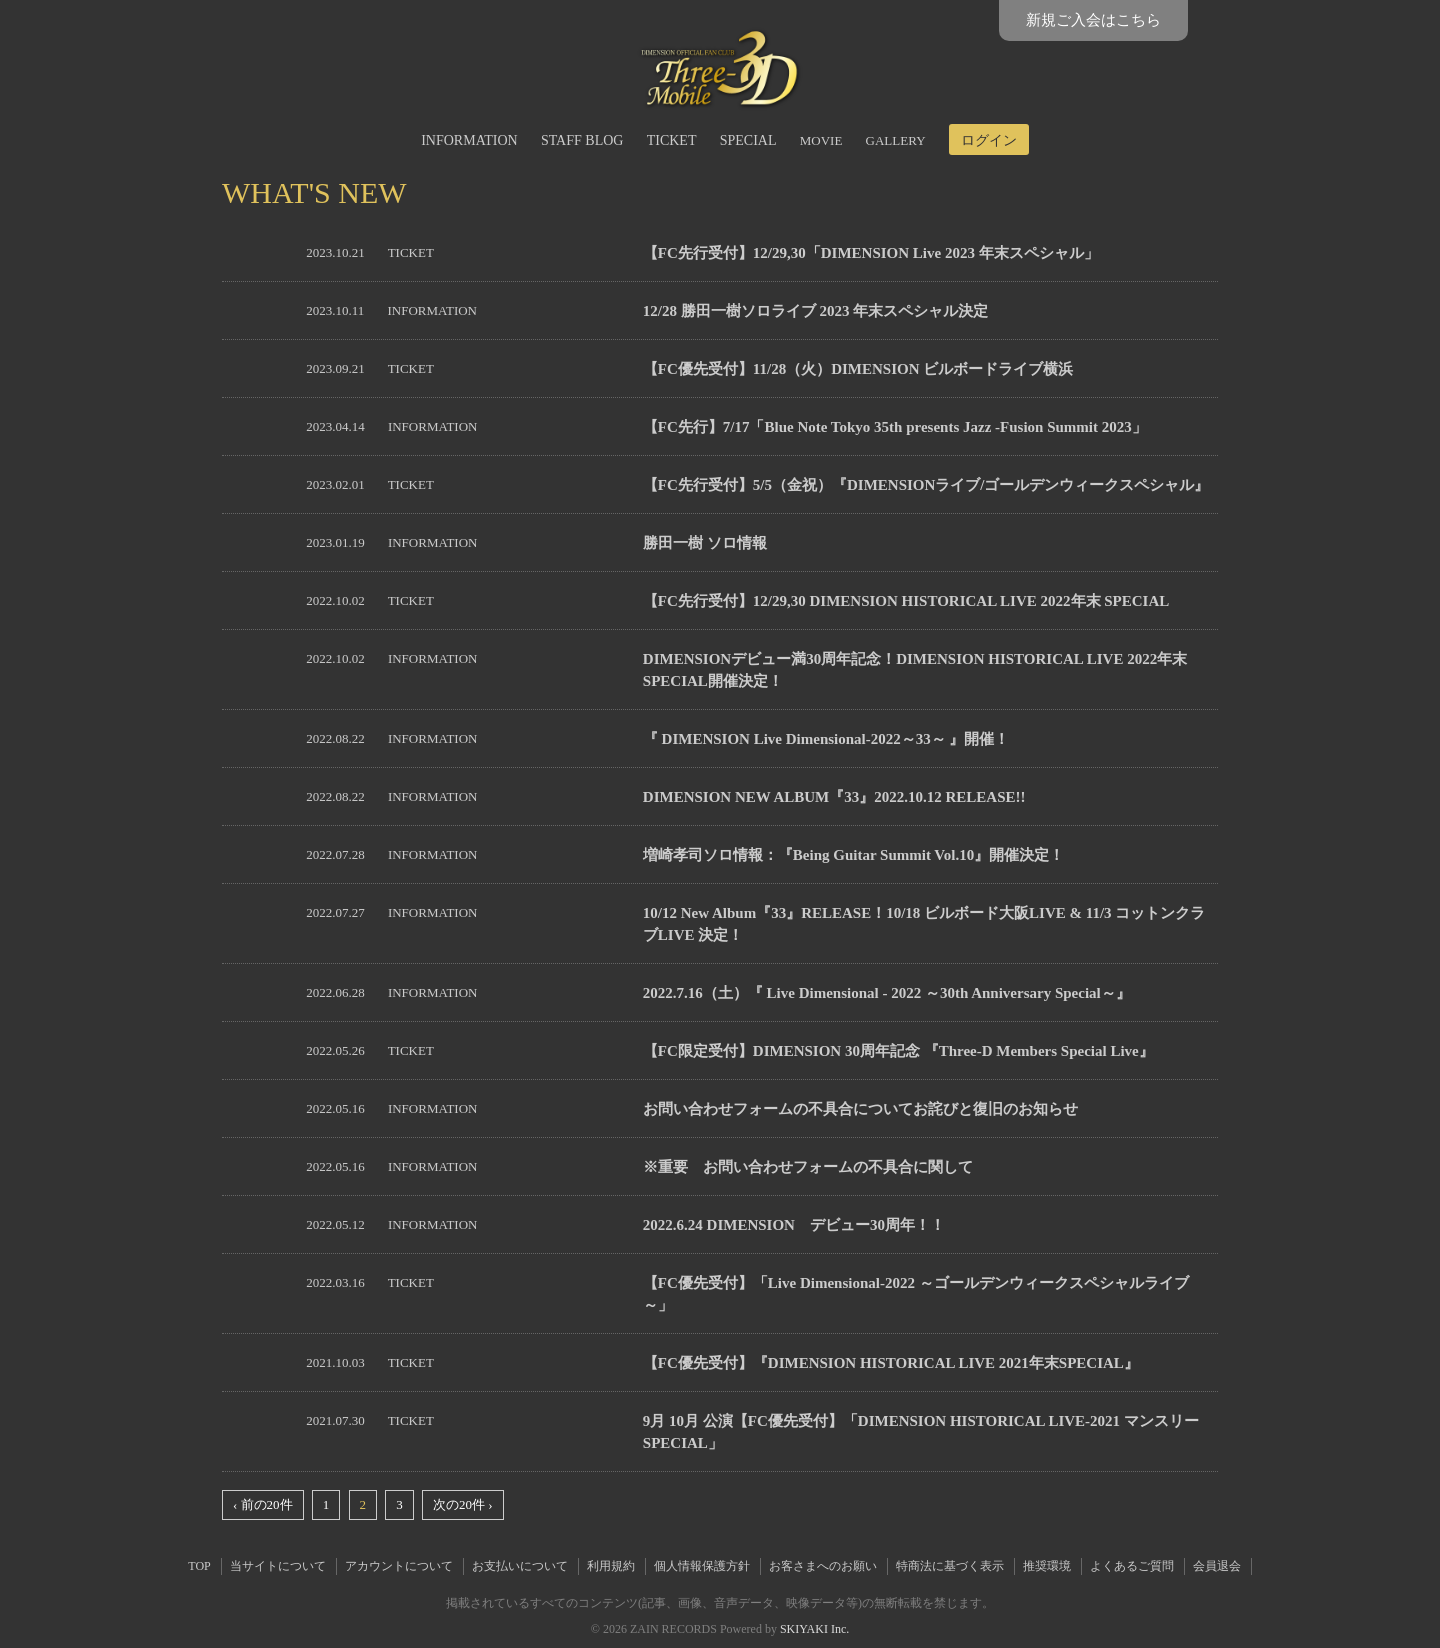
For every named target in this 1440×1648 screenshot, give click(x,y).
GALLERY (896, 140)
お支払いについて (520, 1566)
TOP (199, 1566)
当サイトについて (278, 1566)
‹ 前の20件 (263, 1504)
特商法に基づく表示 (950, 1566)
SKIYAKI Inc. (814, 1629)
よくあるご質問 (1132, 1566)
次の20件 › (463, 1504)
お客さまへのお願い (823, 1566)
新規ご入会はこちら (1093, 20)
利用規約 (611, 1566)
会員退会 (1217, 1566)
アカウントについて (399, 1566)
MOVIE (821, 140)
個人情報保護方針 (702, 1566)
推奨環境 (1047, 1566)
